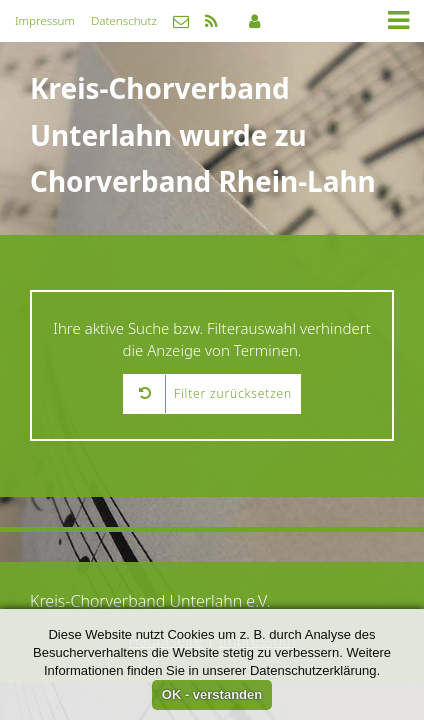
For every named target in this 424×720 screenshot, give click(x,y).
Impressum (45, 20)
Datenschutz (124, 20)
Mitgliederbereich (254, 21)
